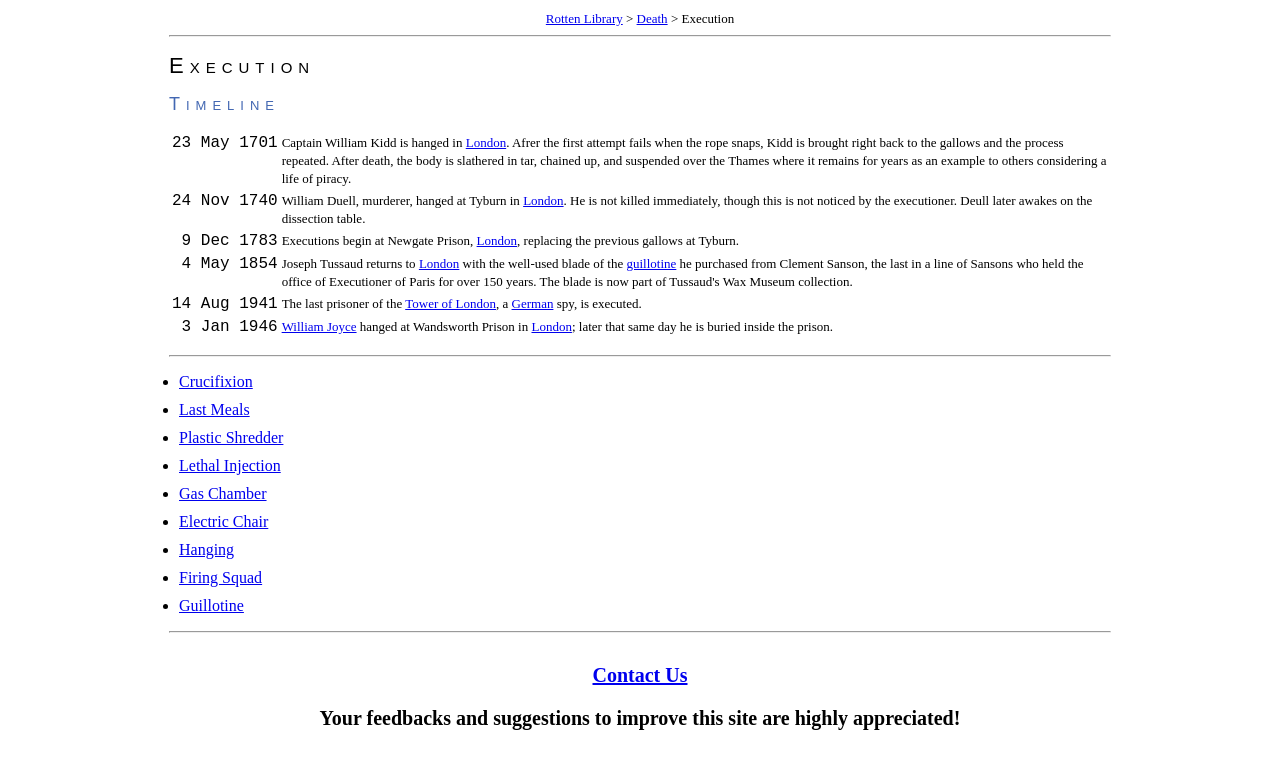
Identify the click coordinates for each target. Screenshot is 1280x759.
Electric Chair (223, 530)
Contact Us (640, 684)
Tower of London (450, 306)
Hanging (206, 558)
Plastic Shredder (231, 446)
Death (652, 18)
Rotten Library (584, 18)
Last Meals (214, 418)
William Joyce (319, 332)
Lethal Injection (230, 474)
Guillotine (211, 614)
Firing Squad (220, 586)
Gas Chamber (223, 502)
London (486, 142)
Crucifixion (216, 390)
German (533, 306)
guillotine (651, 266)
